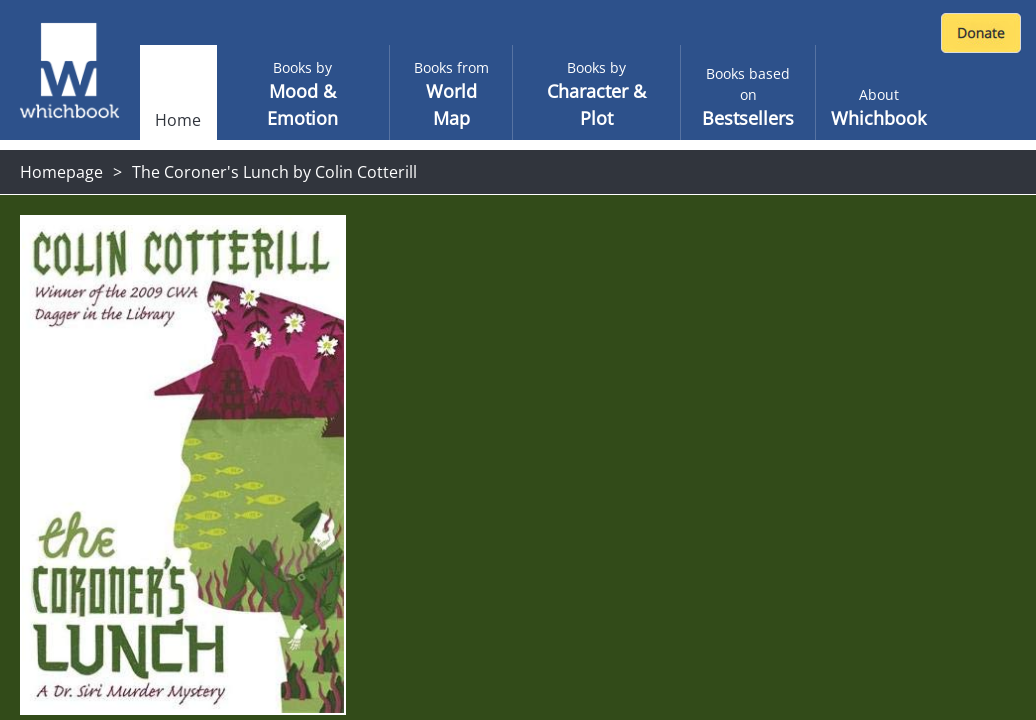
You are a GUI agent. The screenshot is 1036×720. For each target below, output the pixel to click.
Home (178, 120)
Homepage (61, 172)
